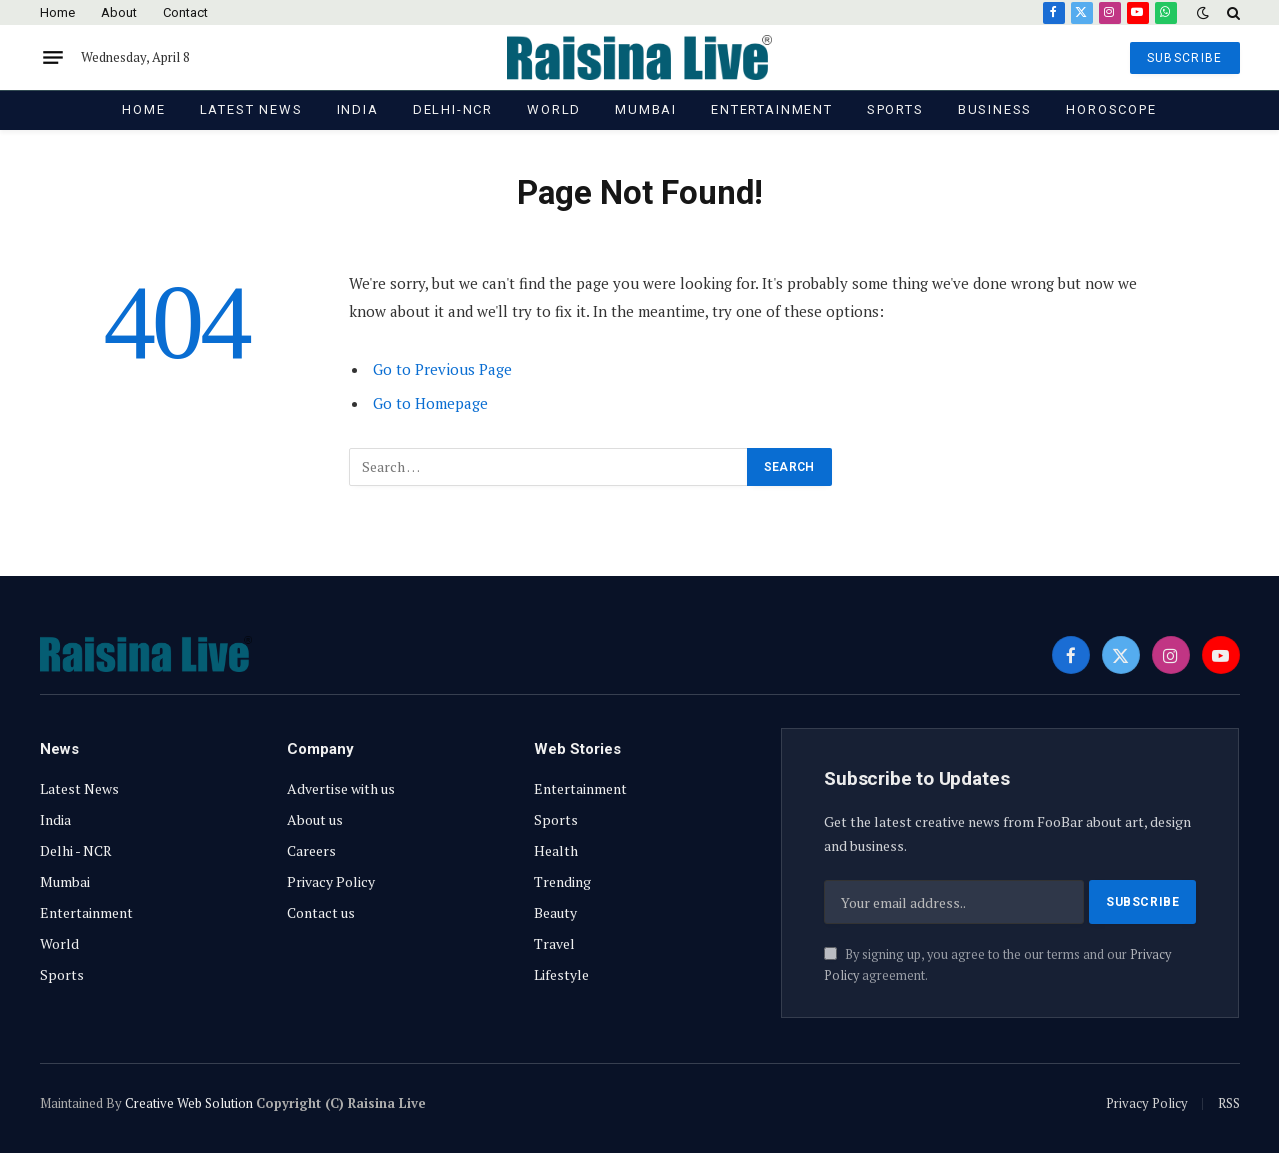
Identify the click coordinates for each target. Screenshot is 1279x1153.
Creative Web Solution (189, 1103)
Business (995, 109)
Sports (895, 109)
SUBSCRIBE (1185, 58)
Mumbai (646, 109)
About (119, 12)
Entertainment (772, 109)
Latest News (251, 109)
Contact (185, 12)
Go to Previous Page (442, 369)
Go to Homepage (430, 403)
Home (57, 12)
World (554, 109)
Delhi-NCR (453, 109)
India (358, 109)
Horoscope (1111, 109)
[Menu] (53, 58)
